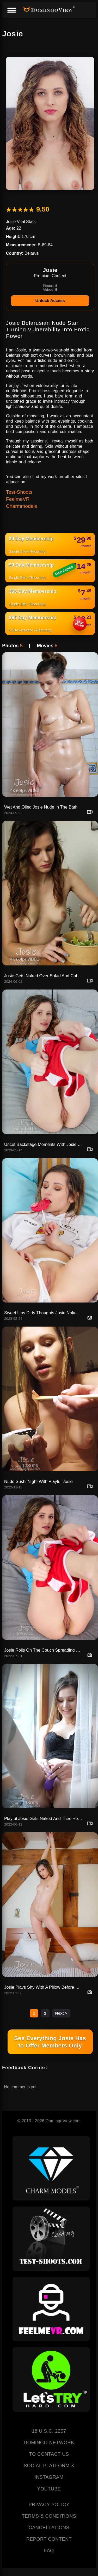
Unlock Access (50, 300)
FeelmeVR (18, 499)
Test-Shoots (19, 492)
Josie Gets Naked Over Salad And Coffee (43, 975)
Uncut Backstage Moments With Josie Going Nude (44, 1144)
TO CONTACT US (49, 2454)
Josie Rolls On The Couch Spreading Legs (44, 1650)
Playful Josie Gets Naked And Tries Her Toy (44, 1818)
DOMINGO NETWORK (49, 2442)
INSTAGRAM (48, 2477)
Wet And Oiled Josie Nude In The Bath (40, 807)
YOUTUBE (49, 2489)
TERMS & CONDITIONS (49, 2516)
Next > (61, 2013)
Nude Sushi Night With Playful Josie (38, 1481)
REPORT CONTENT (49, 2539)
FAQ (49, 2550)
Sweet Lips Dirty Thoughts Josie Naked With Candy (44, 1312)
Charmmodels (21, 506)
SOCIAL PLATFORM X (49, 2465)
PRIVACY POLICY (49, 2504)
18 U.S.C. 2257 (49, 2431)
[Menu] (11, 10)
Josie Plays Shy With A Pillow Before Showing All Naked (44, 1987)
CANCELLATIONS (49, 2527)
